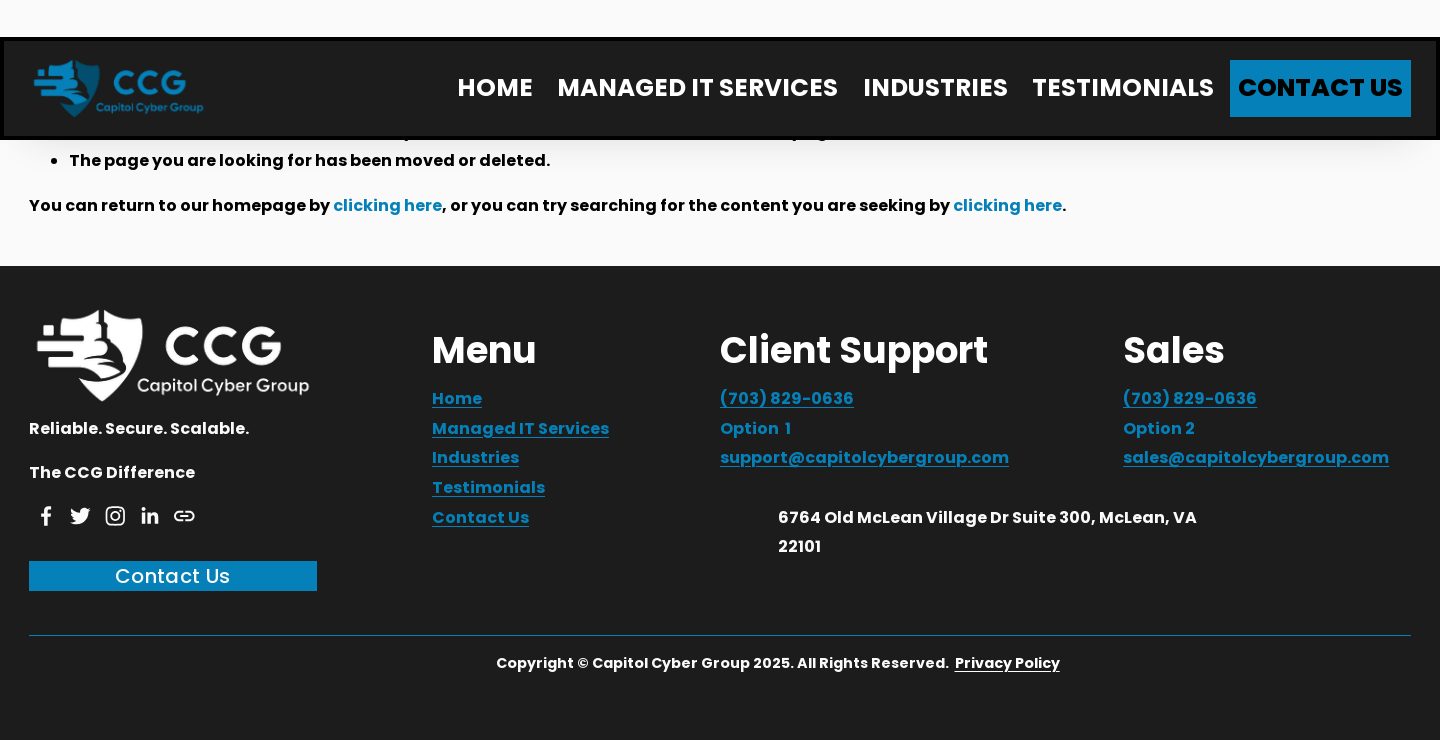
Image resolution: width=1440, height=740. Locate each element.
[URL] (184, 516)
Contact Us (173, 576)
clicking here (387, 205)
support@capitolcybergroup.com (864, 457)
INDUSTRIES (935, 87)
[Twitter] (80, 516)
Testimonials (488, 487)
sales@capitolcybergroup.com (1256, 457)
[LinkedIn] (149, 516)
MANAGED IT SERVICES (697, 87)
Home (457, 398)
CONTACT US (1320, 87)
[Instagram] (115, 516)
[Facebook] (46, 516)
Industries (475, 457)
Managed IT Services (520, 428)
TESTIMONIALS (1123, 87)
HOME (495, 87)
